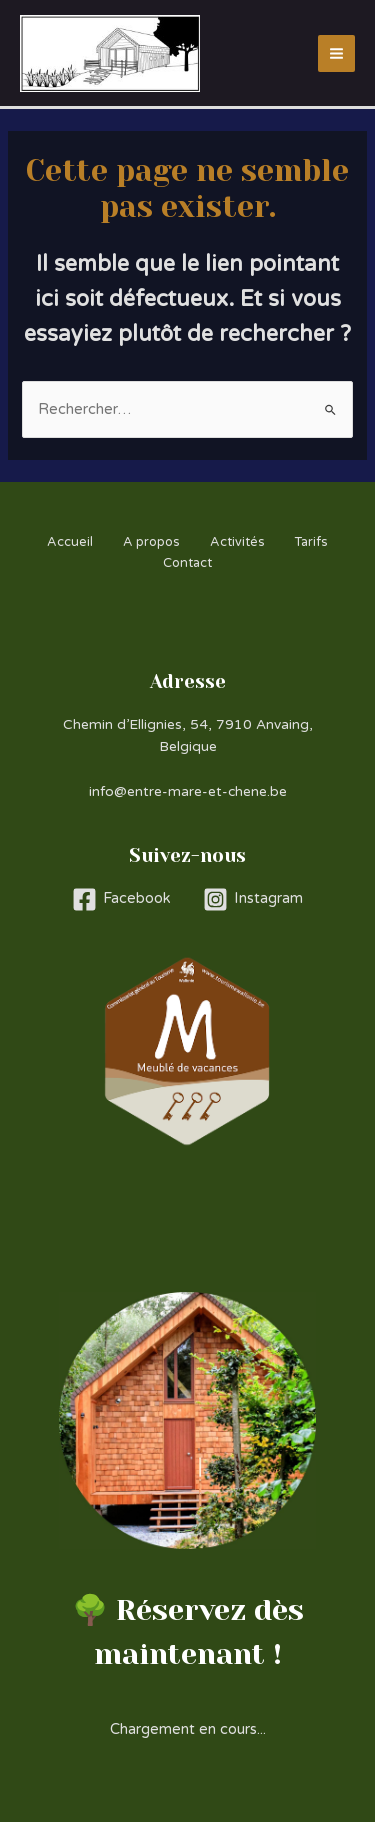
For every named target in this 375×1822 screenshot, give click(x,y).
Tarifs (311, 542)
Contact (187, 563)
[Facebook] (121, 899)
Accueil (70, 542)
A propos (151, 542)
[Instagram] (253, 899)
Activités (237, 542)
